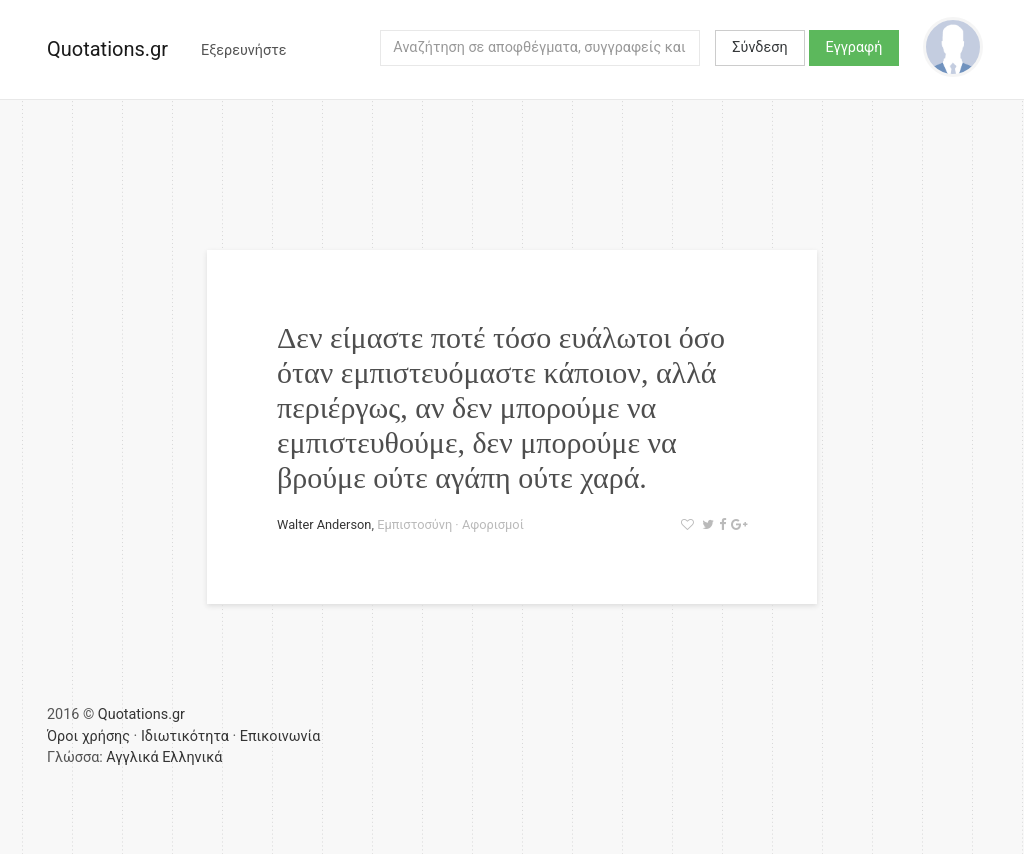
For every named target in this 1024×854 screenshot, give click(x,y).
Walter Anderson (324, 524)
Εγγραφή (854, 47)
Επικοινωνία (280, 736)
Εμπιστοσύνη (414, 524)
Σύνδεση (759, 47)
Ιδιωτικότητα (185, 736)
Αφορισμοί (493, 524)
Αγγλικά (132, 757)
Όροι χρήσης (88, 736)
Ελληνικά (192, 757)
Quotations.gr (107, 49)
